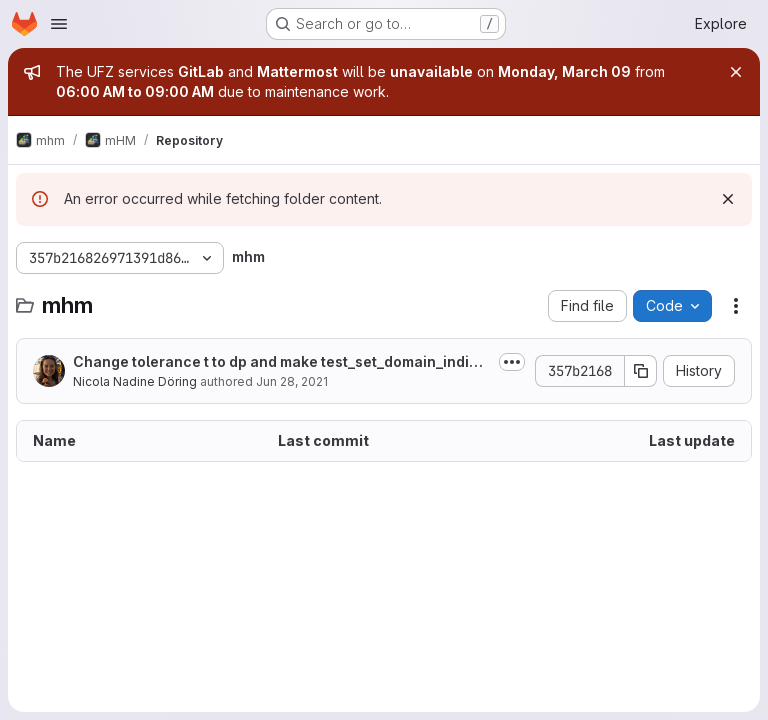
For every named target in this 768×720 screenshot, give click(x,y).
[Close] (736, 72)
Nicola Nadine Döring (135, 381)
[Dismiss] (728, 199)
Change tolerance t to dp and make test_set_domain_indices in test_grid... (280, 362)
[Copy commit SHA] (641, 371)
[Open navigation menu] (59, 24)
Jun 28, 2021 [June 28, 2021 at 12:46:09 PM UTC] (292, 381)
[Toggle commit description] (512, 362)
